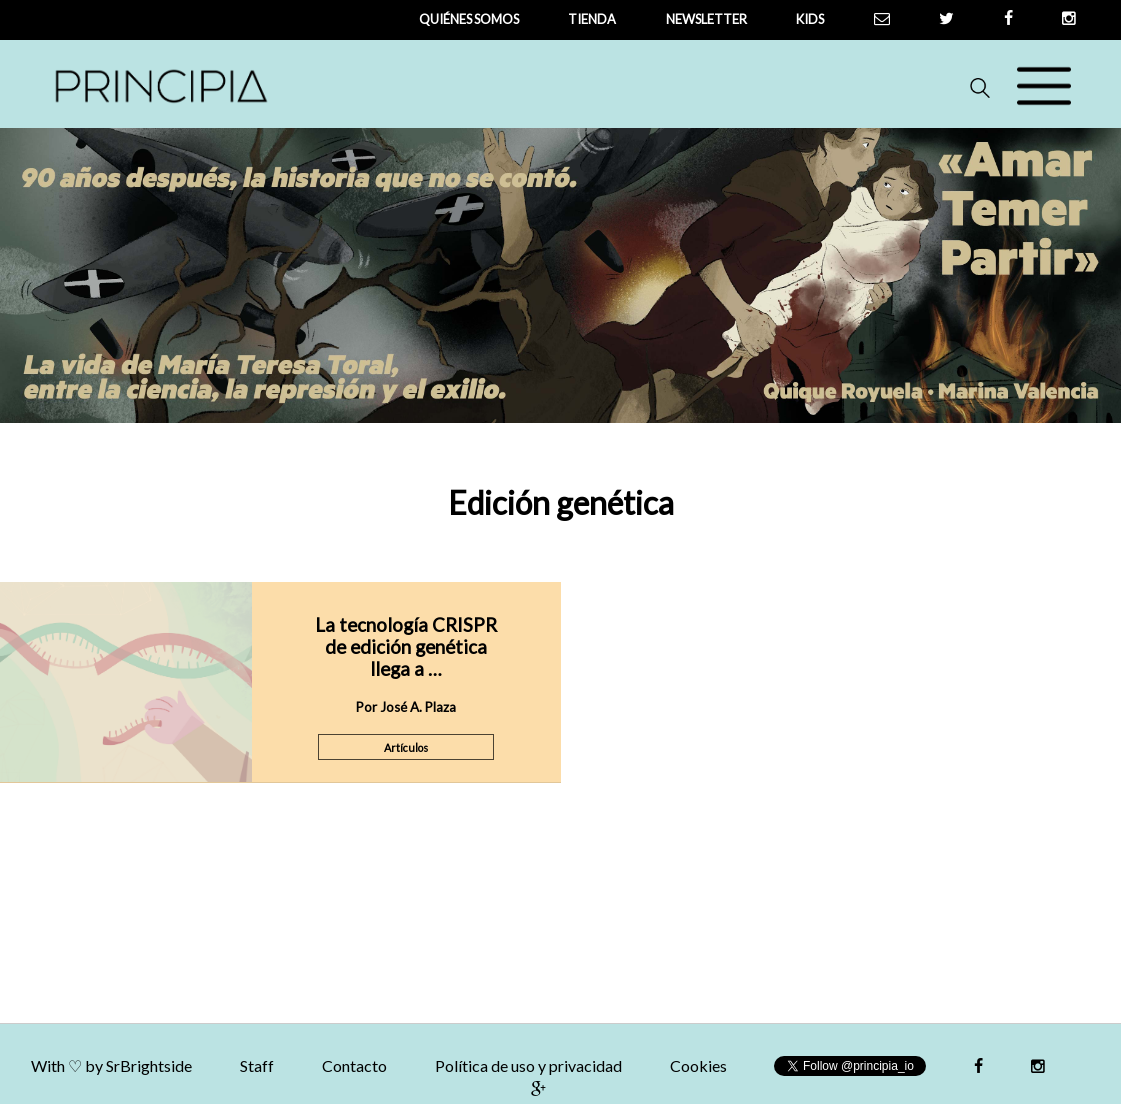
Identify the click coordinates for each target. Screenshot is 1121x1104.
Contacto (354, 1065)
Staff (257, 1065)
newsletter (706, 19)
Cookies (698, 1065)
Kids (810, 19)
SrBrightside (149, 1065)
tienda (592, 19)
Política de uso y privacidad (528, 1065)
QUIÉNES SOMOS (469, 19)
